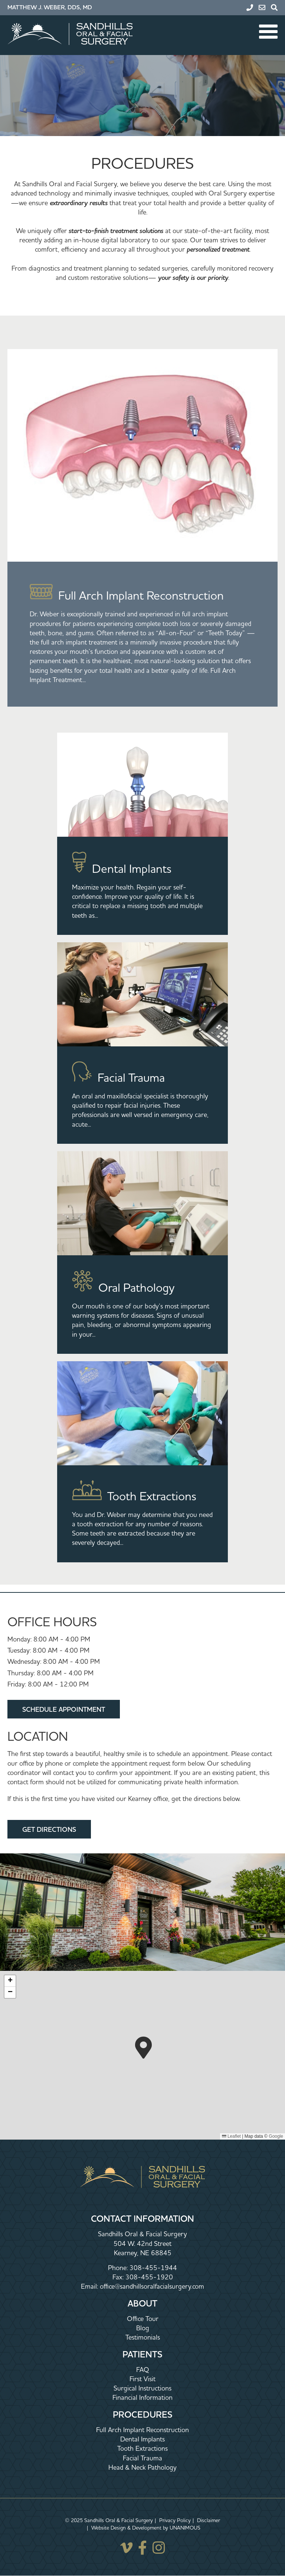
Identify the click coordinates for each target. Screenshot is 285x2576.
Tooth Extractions (151, 1496)
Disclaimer (208, 2520)
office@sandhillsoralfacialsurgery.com (152, 2286)
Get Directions (49, 1829)
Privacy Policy (175, 2520)
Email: (90, 2286)
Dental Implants (131, 868)
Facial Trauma (131, 1077)
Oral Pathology (136, 1287)
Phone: (119, 2267)
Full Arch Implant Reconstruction (141, 595)
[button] (143, 2048)
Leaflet (231, 2136)
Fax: (118, 2277)
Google (276, 2136)
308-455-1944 (153, 2267)
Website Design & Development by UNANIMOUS (145, 2527)
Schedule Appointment (63, 1709)
